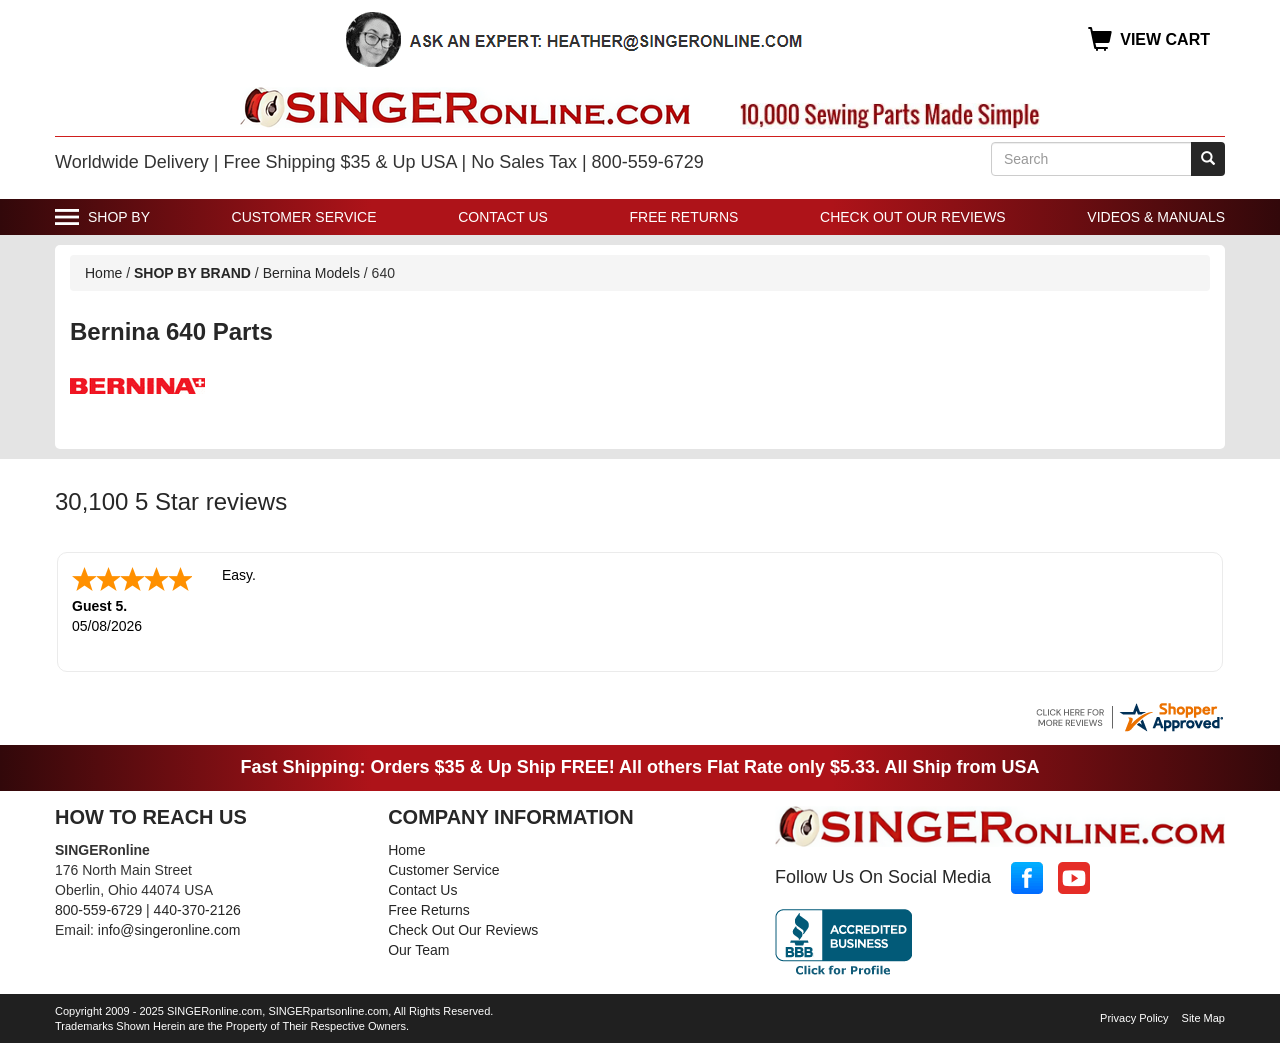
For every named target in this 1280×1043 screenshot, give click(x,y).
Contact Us (503, 217)
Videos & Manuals (1156, 217)
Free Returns (684, 217)
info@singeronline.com (169, 928)
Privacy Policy (1134, 1016)
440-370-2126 (197, 908)
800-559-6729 (98, 908)
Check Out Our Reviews (913, 217)
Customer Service (304, 217)
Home (103, 273)
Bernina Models (311, 273)
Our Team (418, 948)
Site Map (1203, 1016)
